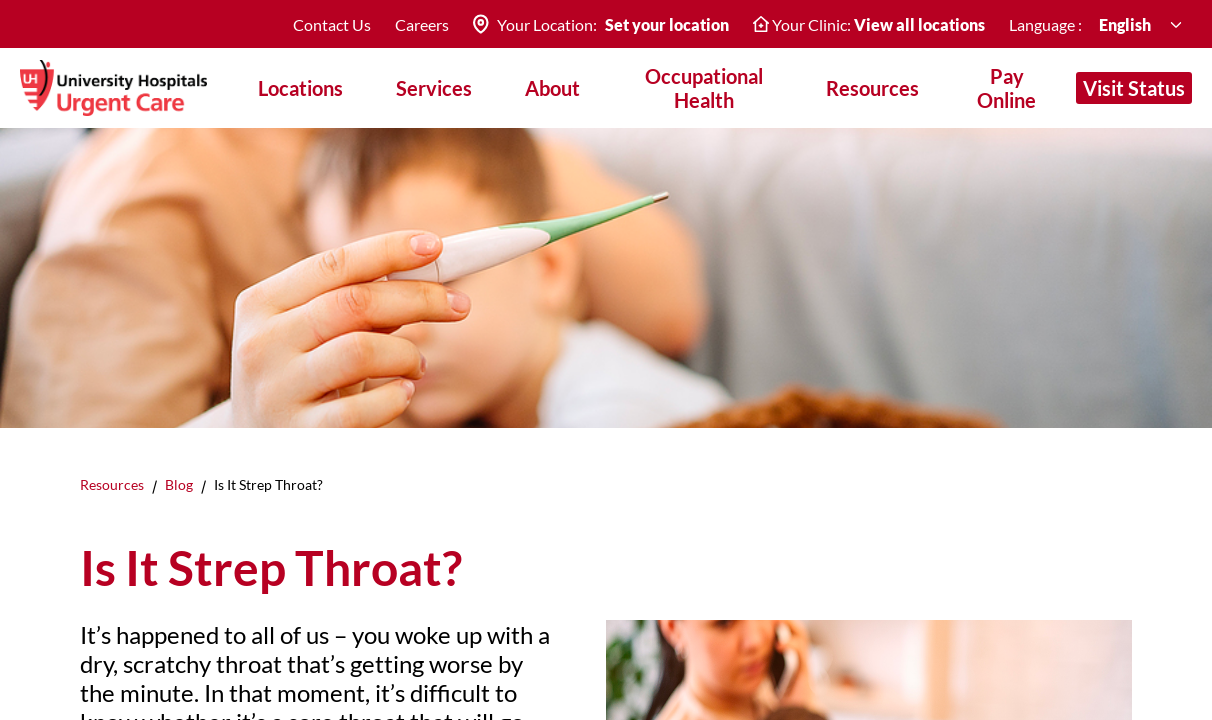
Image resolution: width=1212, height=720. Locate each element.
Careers (422, 24)
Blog (179, 484)
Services (434, 88)
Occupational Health (704, 88)
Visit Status (1134, 88)
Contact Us (332, 24)
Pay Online (1006, 88)
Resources (112, 484)
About (552, 88)
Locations (300, 88)
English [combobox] (1125, 24)
